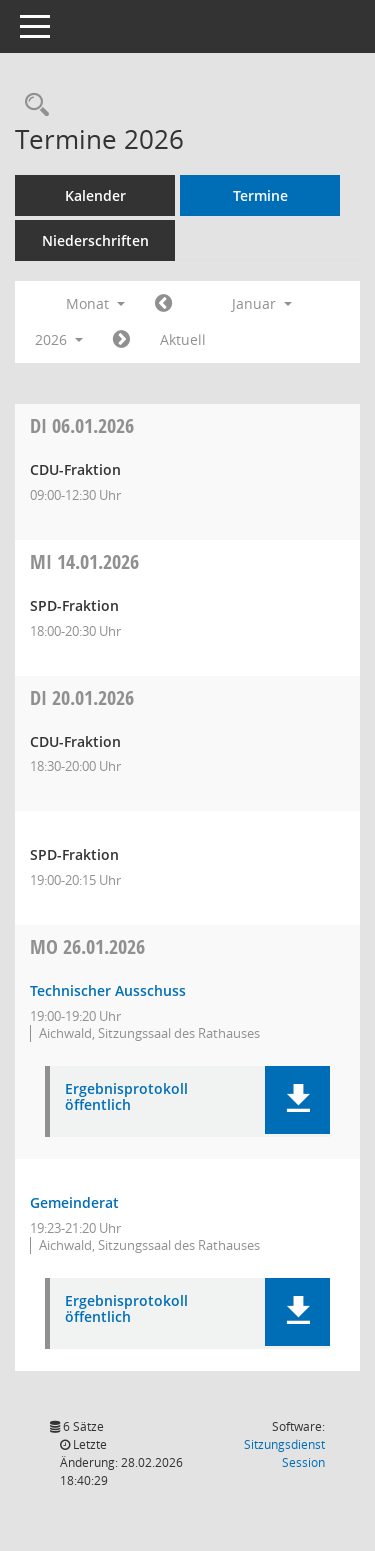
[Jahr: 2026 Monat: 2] (121, 340)
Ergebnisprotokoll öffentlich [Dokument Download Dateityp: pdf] (126, 1098)
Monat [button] (95, 303)
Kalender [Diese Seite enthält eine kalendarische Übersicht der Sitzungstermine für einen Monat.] (95, 195)
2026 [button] (59, 339)
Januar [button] (262, 303)
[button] (297, 1100)
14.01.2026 (84, 561)
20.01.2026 (82, 697)
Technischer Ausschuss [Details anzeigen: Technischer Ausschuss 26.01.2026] (108, 990)
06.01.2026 (82, 425)
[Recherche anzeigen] (32, 105)
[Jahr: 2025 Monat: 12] (163, 304)
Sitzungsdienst (284, 1453)
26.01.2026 (87, 946)
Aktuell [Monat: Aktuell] (183, 339)
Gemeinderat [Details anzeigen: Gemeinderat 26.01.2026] (74, 1202)
